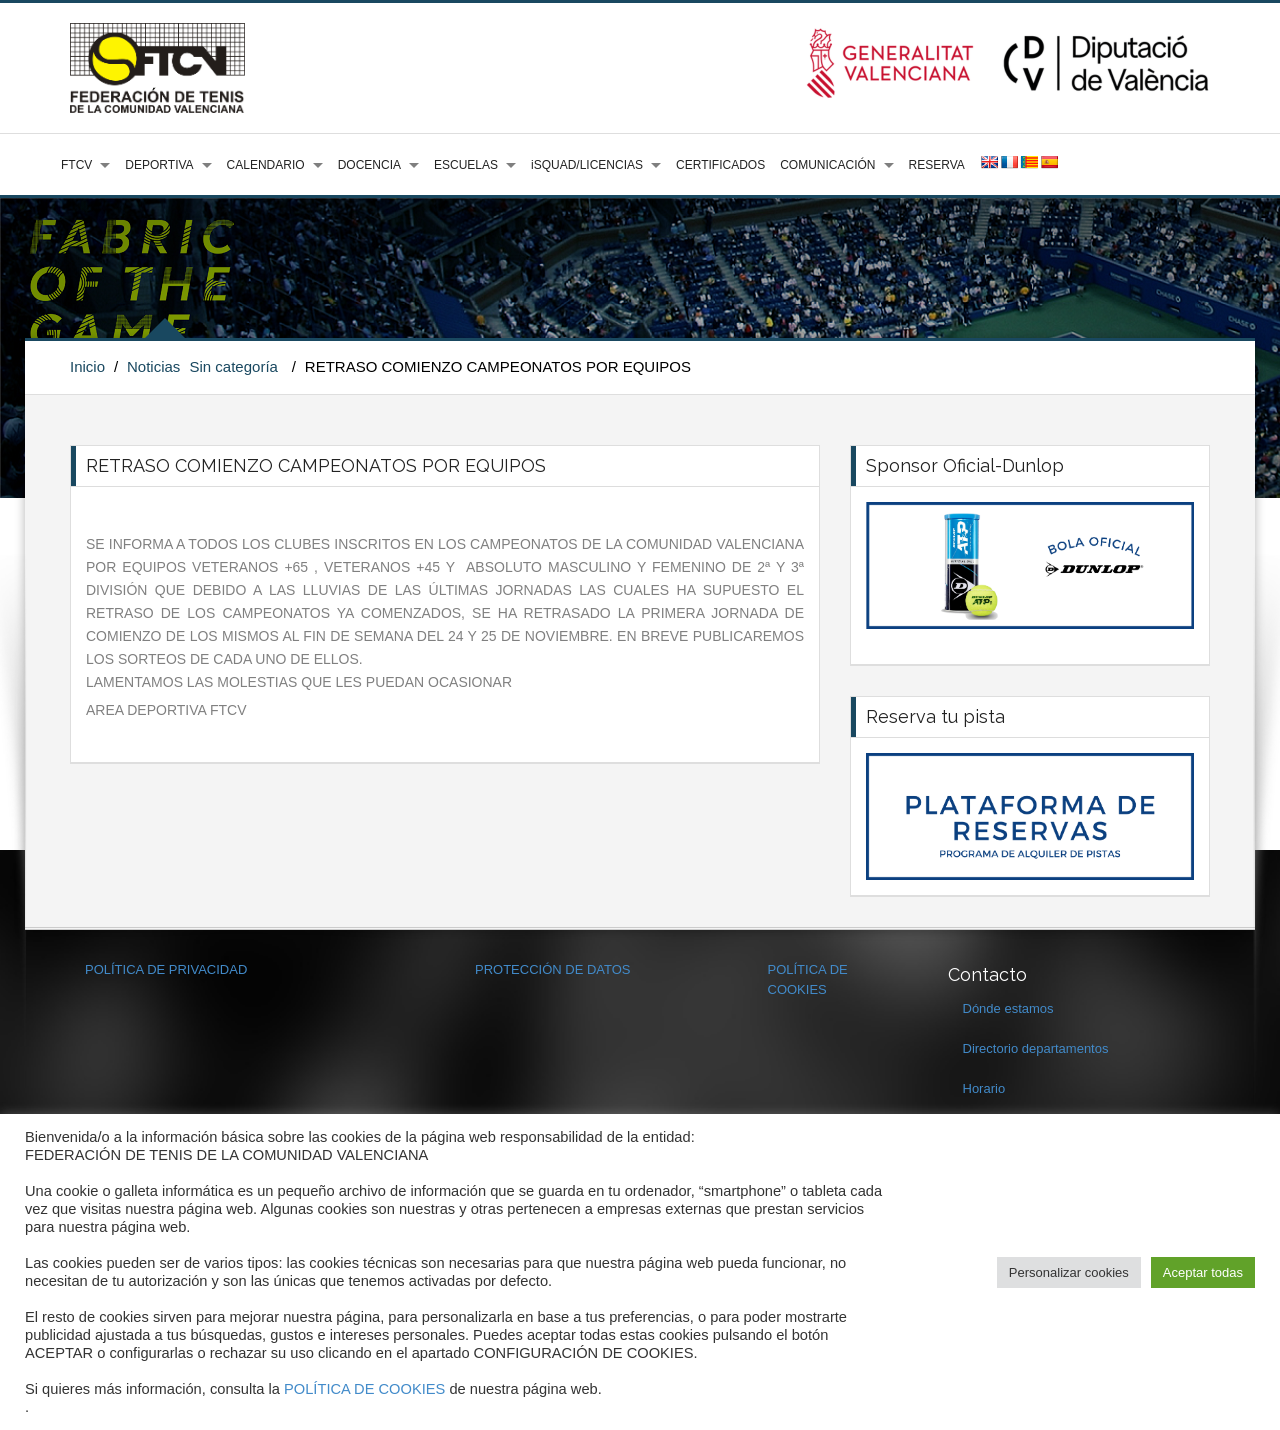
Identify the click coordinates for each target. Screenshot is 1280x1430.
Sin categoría (234, 366)
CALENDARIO (266, 165)
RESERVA (937, 165)
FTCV (76, 165)
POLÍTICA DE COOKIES (364, 1389)
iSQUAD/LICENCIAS (587, 165)
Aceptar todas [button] (1203, 1272)
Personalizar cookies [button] (1069, 1272)
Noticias (153, 366)
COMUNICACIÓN (827, 165)
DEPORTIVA (159, 165)
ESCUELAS (466, 165)
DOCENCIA (369, 165)
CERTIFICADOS (720, 165)
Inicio (87, 366)
